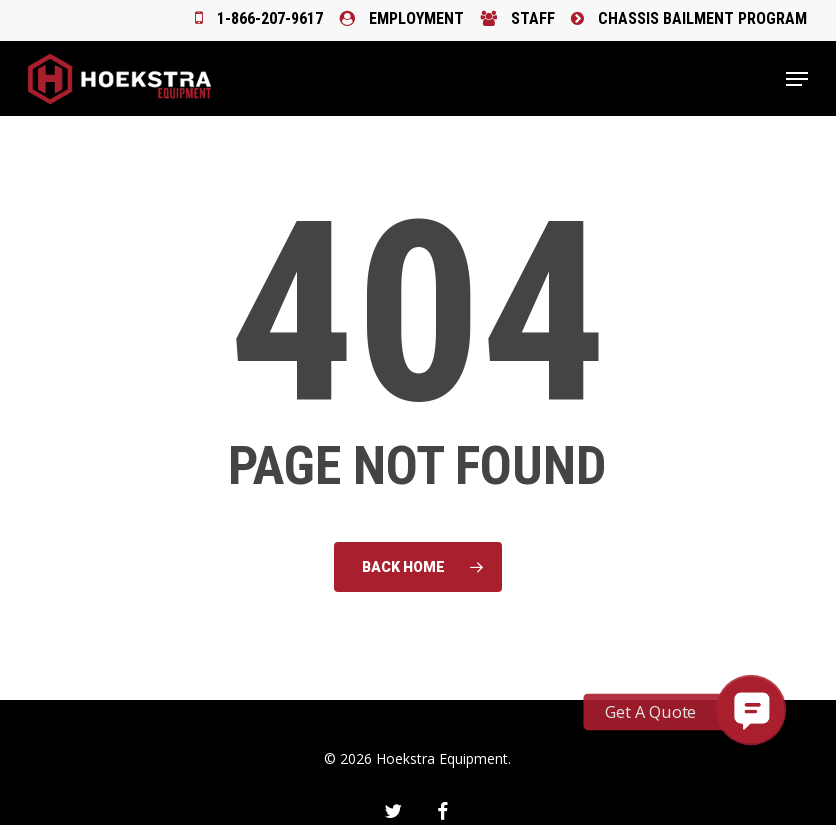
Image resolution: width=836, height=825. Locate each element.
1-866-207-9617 (259, 18)
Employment (401, 18)
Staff (517, 18)
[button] (797, 79)
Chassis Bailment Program (689, 18)
